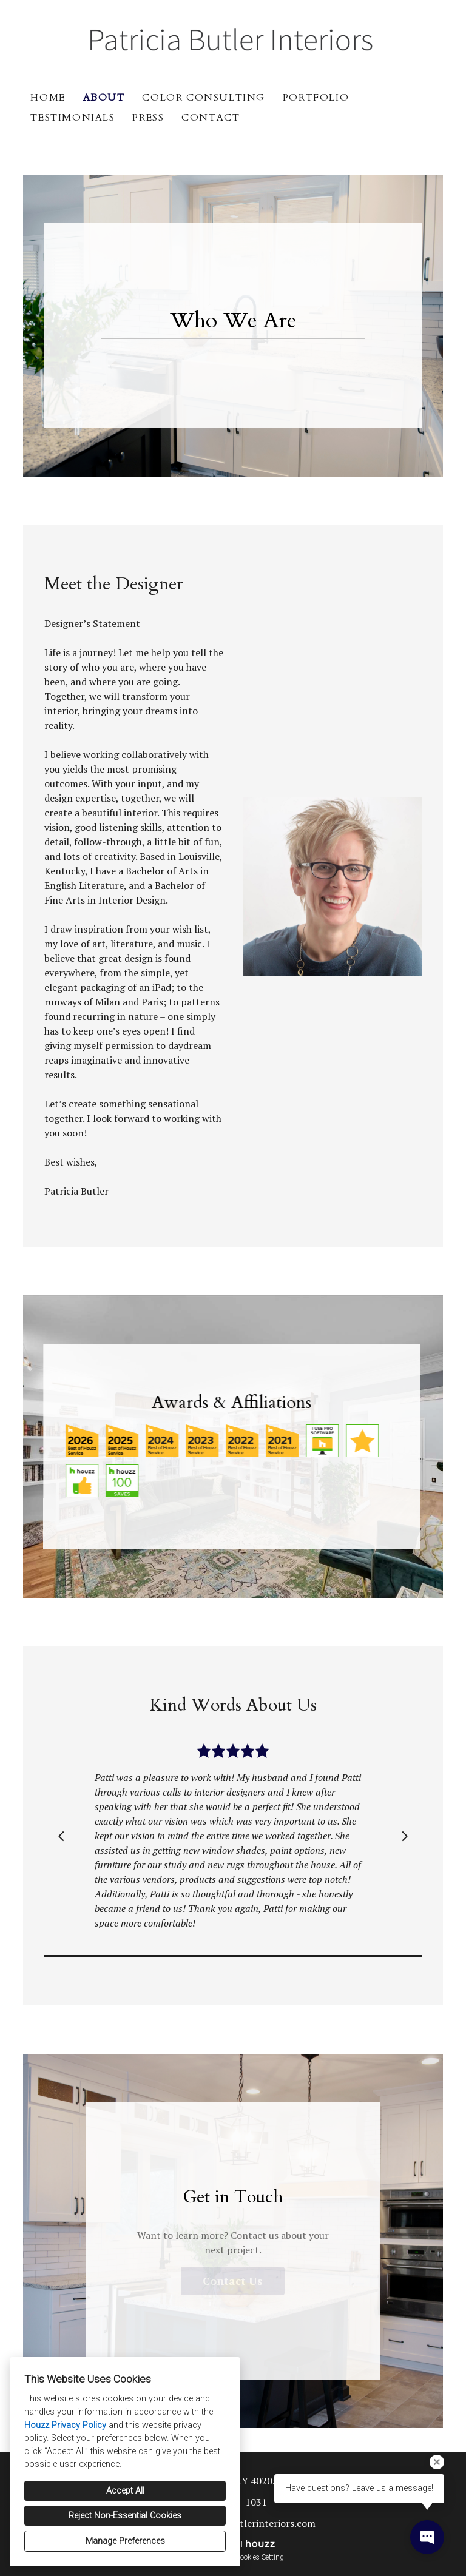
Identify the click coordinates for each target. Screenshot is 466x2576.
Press (148, 117)
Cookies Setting (259, 2557)
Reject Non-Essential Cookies (125, 2516)
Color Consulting (203, 97)
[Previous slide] (61, 1836)
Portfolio (316, 97)
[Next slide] (405, 1836)
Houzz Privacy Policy (65, 2425)
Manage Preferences (125, 2541)
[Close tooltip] (437, 2462)
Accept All (125, 2491)
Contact (210, 117)
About (104, 97)
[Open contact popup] (427, 2537)
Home (47, 97)
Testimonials (72, 117)
